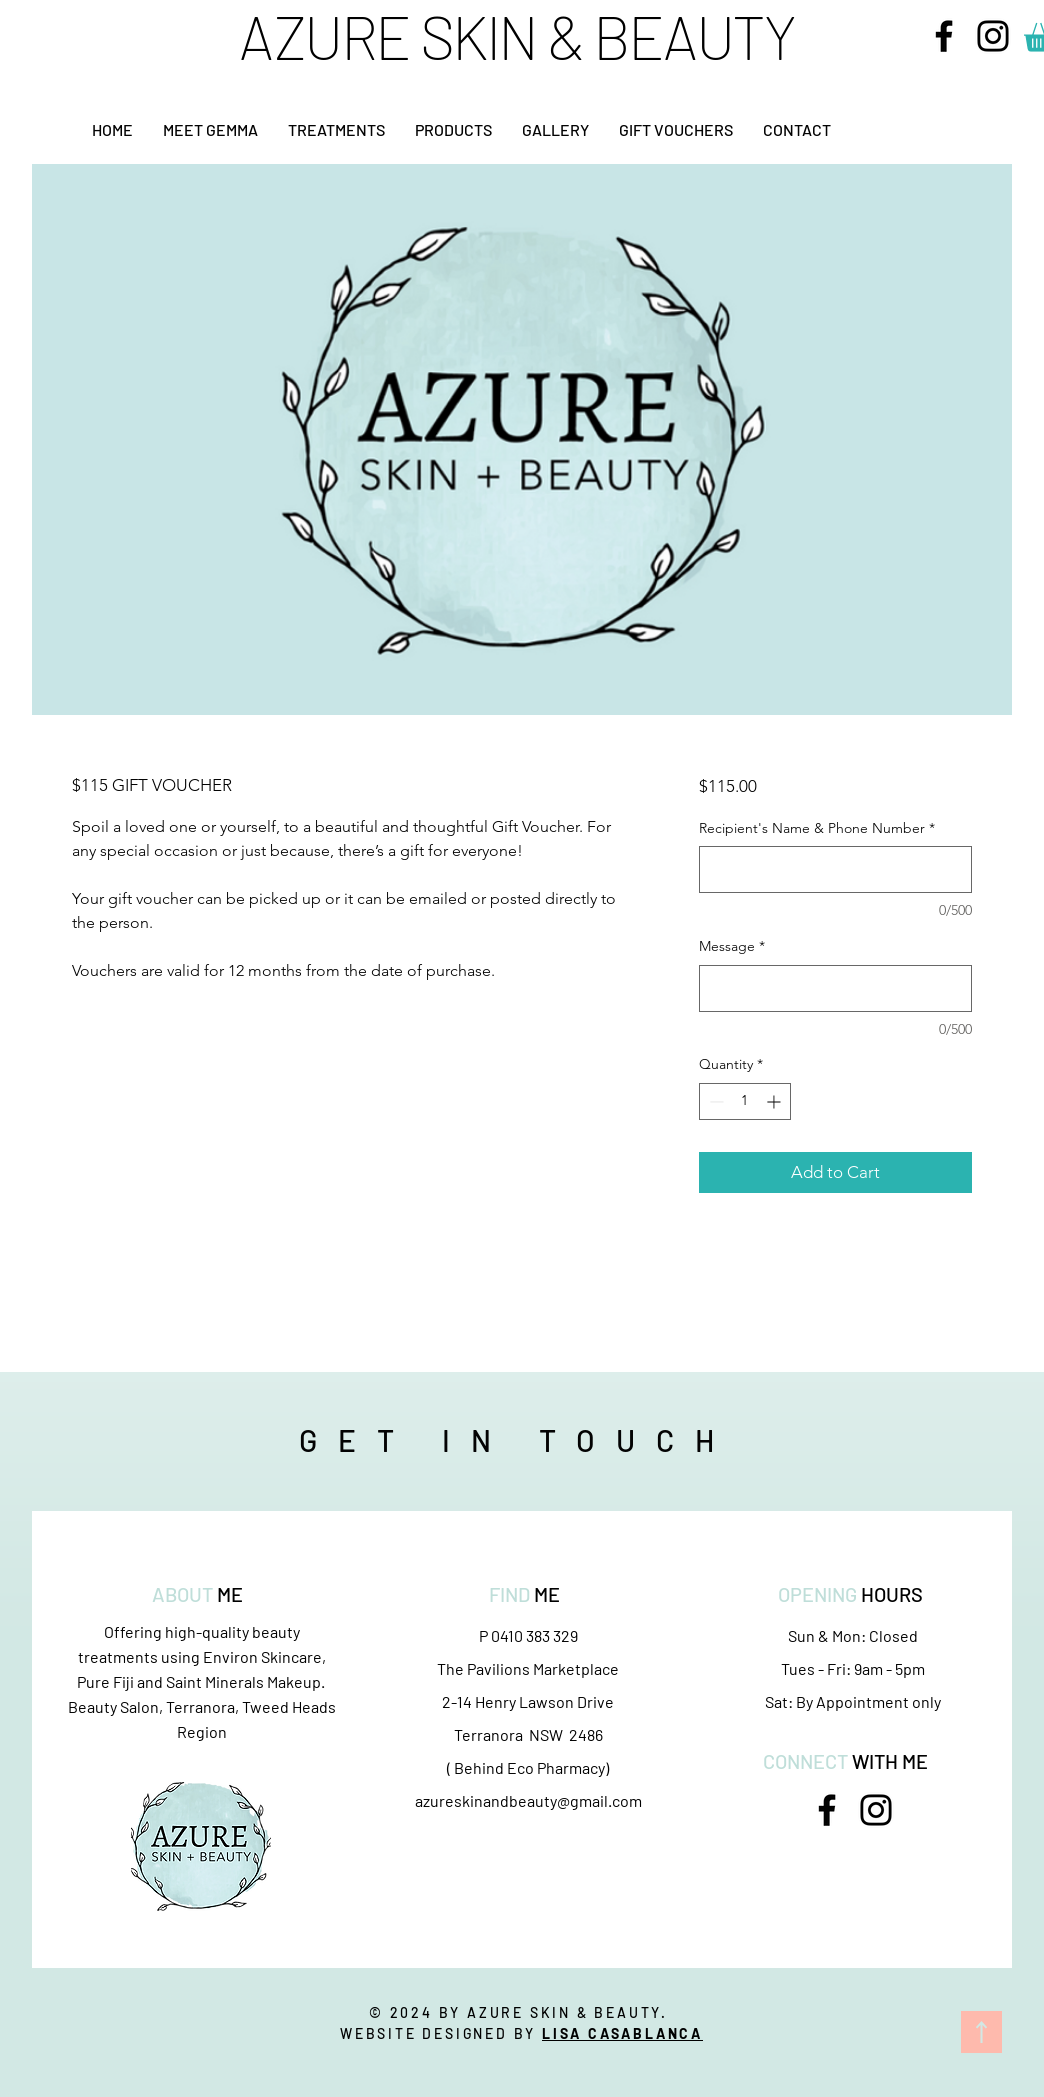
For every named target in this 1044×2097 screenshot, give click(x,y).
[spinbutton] (745, 1101)
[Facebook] (944, 36)
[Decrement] (714, 1101)
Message (732, 946)
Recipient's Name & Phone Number (817, 828)
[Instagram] (993, 36)
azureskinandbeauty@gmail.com (528, 1800)
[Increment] (775, 1101)
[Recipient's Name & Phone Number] (835, 869)
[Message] (835, 988)
